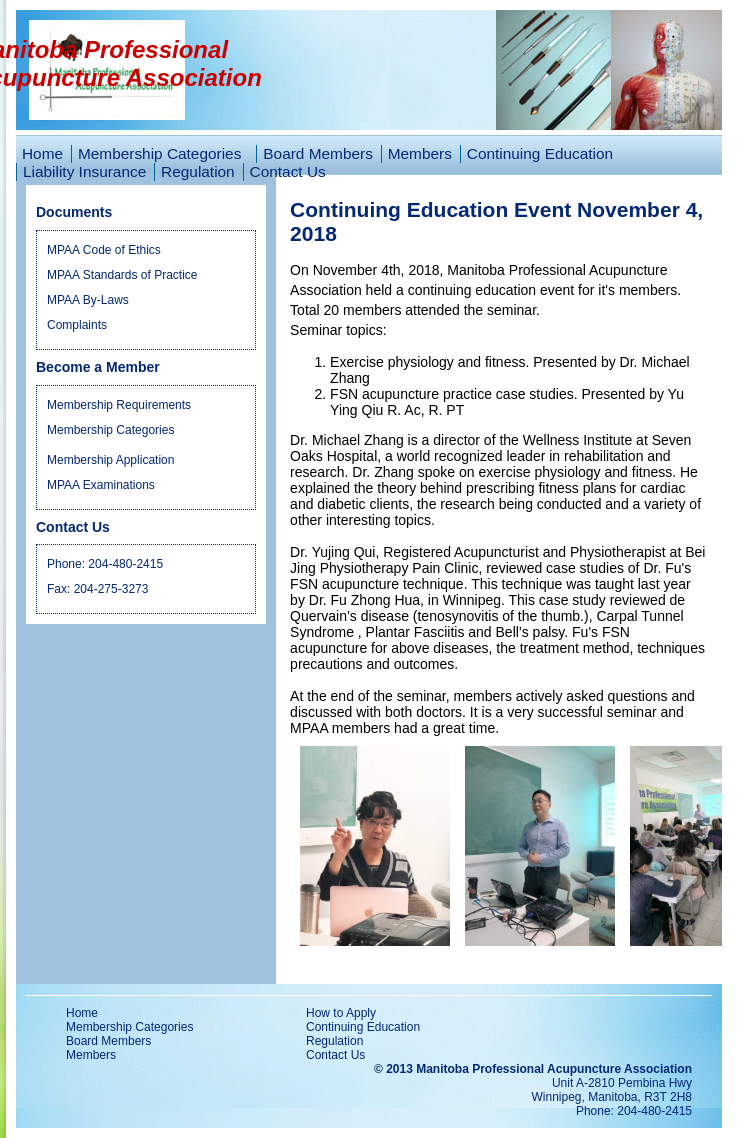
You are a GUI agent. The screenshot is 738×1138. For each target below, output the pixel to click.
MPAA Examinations (101, 485)
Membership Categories (110, 430)
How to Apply (341, 1013)
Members (420, 153)
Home (42, 153)
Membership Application (110, 460)
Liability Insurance (84, 171)
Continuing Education (540, 153)
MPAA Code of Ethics (104, 250)
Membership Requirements (119, 405)
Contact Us (288, 171)
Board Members (318, 153)
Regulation (198, 171)
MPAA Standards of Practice (122, 275)
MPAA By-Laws (88, 300)
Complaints (77, 325)
